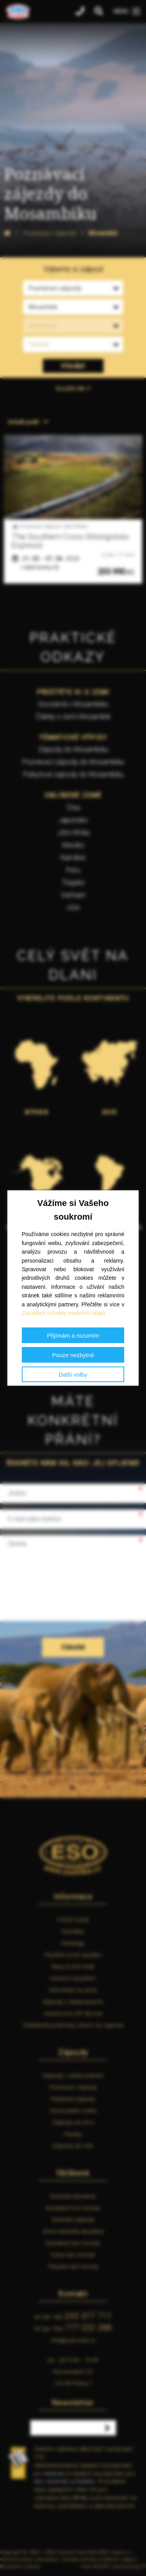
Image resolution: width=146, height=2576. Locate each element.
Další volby (73, 1374)
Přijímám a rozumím (73, 1335)
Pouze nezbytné (73, 1355)
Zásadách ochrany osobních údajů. (64, 1313)
